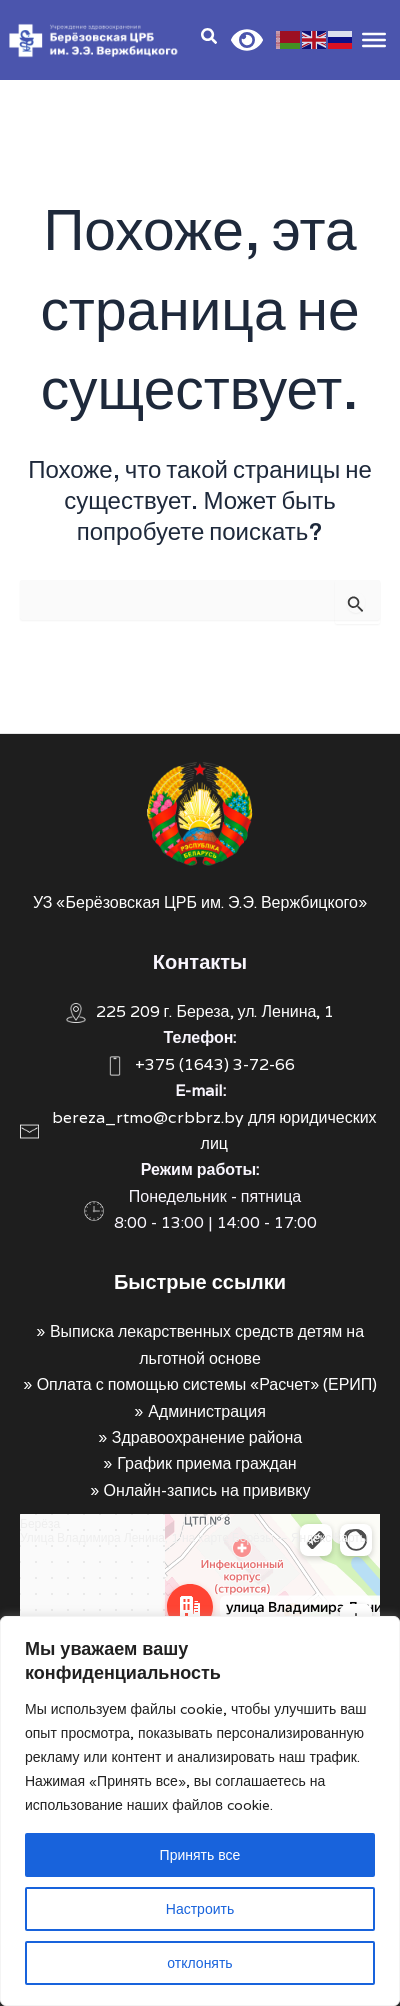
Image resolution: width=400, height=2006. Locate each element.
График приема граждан (206, 1463)
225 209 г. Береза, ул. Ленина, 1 (215, 1011)
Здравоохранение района (207, 1437)
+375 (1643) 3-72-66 (215, 1064)
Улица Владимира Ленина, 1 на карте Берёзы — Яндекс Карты (194, 1537)
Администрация (207, 1411)
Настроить (200, 1909)
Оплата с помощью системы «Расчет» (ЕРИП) (207, 1384)
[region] (200, 1811)
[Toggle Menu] (374, 39)
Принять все (200, 1855)
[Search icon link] (210, 38)
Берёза (40, 1523)
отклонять (199, 1963)
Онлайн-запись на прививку (207, 1490)
